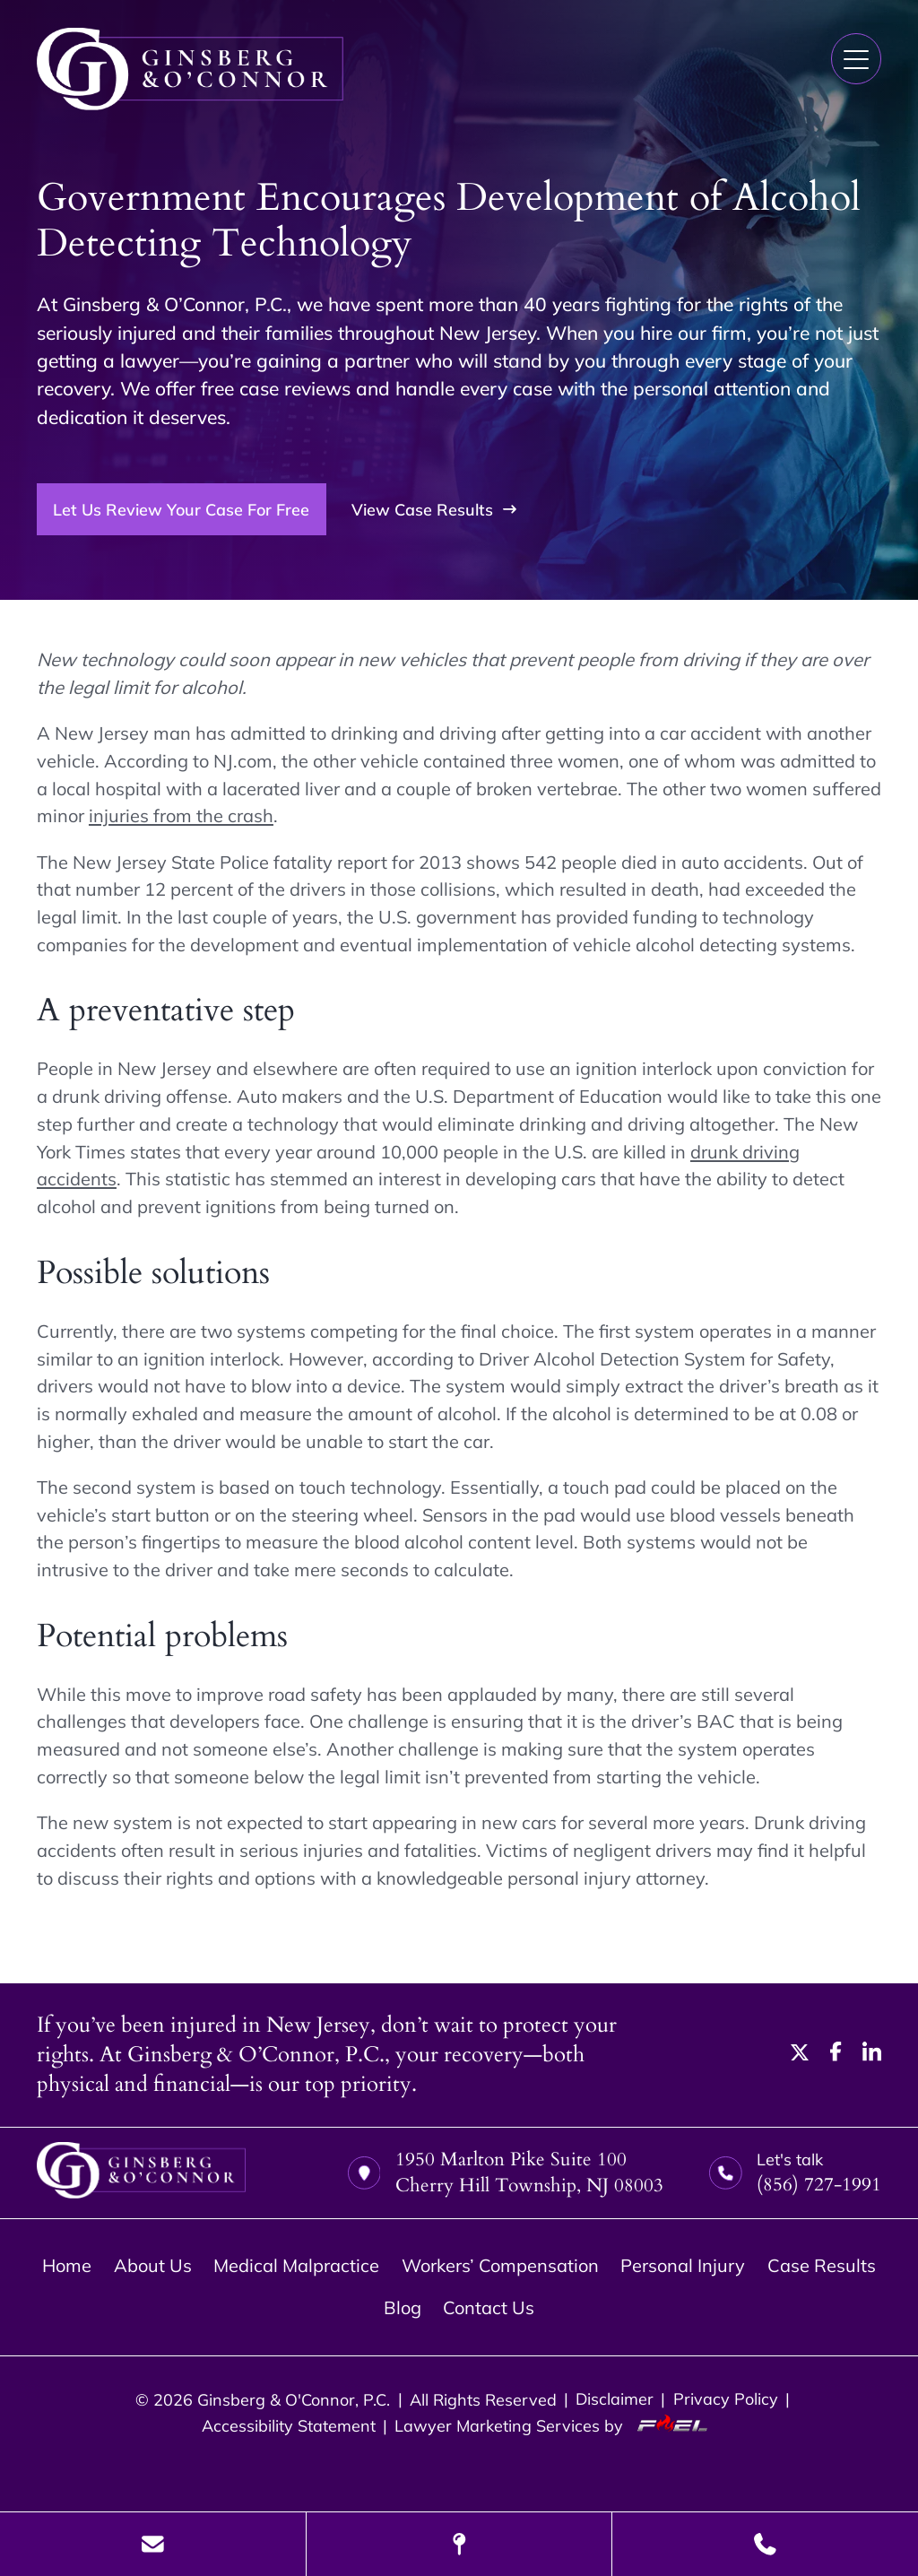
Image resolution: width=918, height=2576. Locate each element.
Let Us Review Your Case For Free (181, 509)
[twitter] (800, 2054)
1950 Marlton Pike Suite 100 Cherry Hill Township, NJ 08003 (505, 2173)
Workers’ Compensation (500, 2265)
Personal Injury (682, 2265)
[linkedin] (871, 2054)
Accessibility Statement (289, 2425)
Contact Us (488, 2307)
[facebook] (836, 2054)
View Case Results (433, 509)
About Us (153, 2265)
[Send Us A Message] (153, 2544)
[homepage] (141, 2172)
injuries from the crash (181, 815)
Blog (402, 2307)
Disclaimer (615, 2398)
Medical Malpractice (296, 2265)
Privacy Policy (725, 2398)
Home (66, 2265)
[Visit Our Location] (459, 2544)
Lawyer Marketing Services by (555, 2425)
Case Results (821, 2265)
